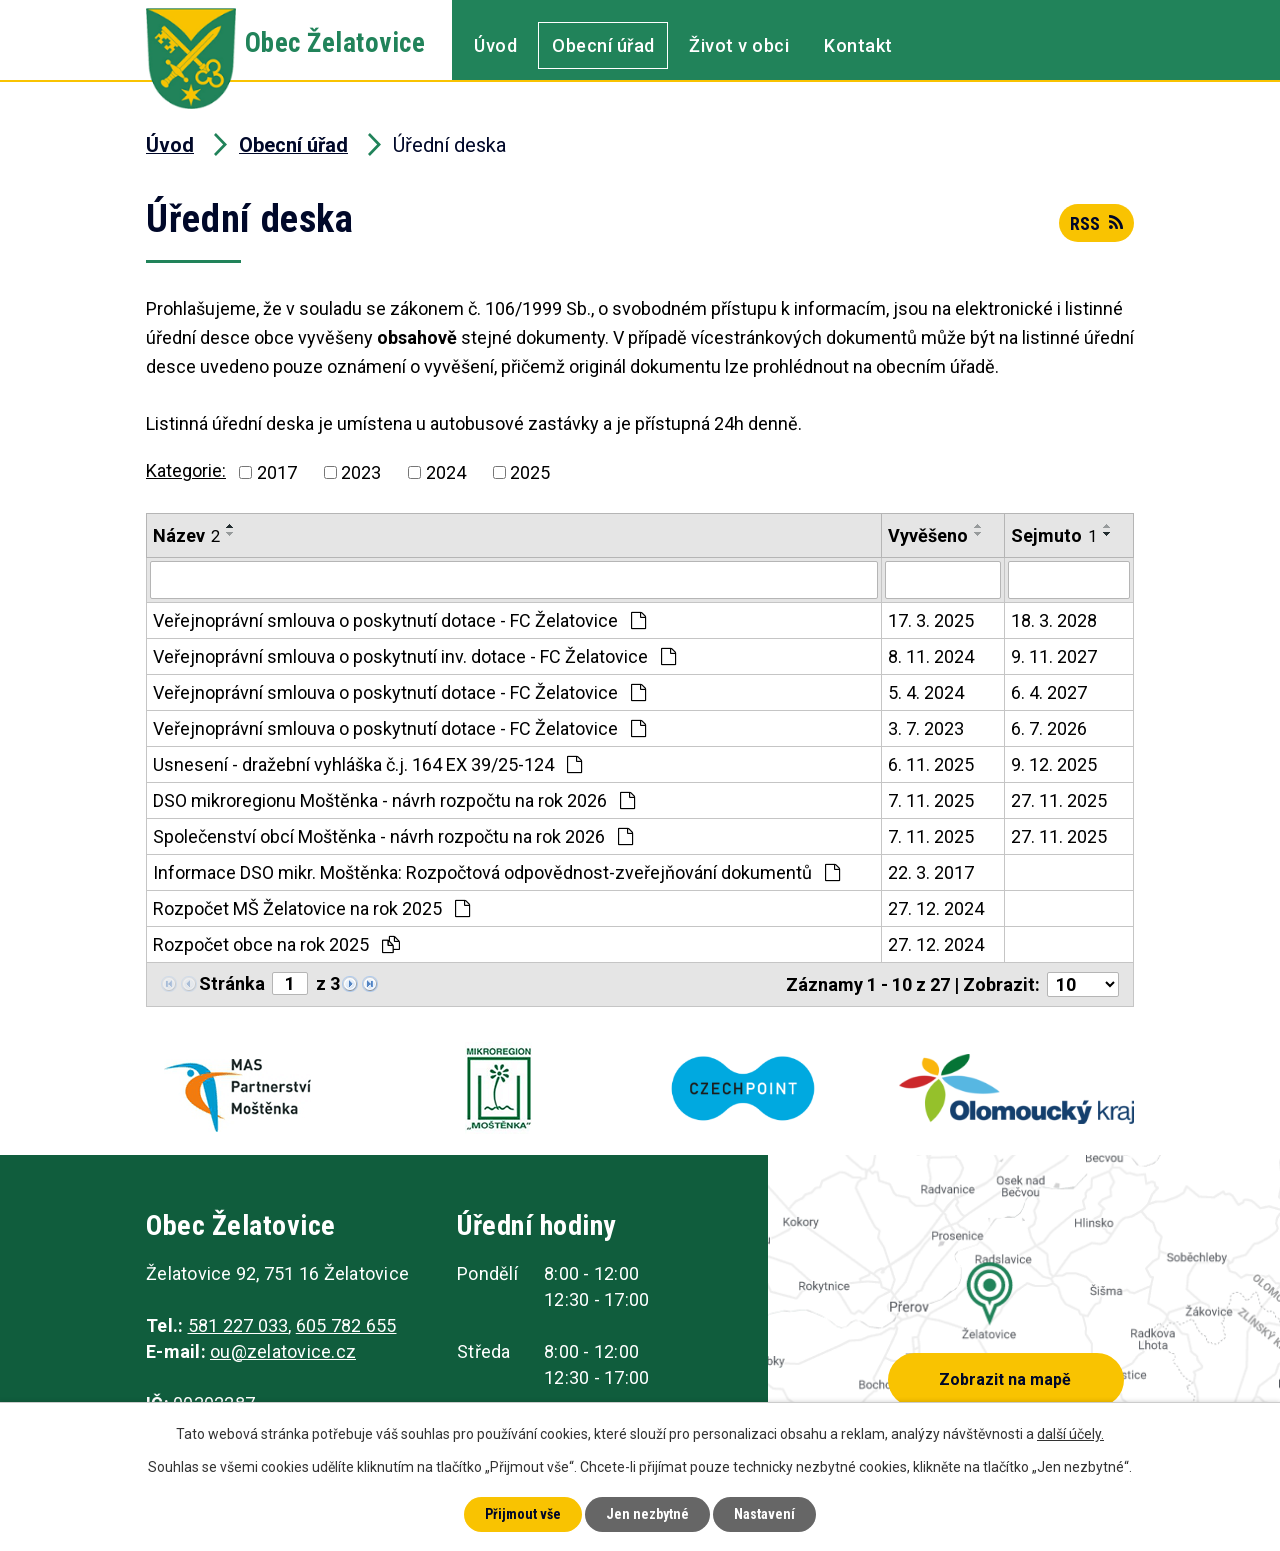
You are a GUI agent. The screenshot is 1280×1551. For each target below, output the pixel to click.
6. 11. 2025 (931, 764)
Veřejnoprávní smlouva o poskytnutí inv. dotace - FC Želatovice (414, 656)
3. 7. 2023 (926, 728)
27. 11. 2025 (1059, 800)
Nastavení (764, 1514)
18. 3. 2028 (1054, 620)
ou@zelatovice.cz (283, 1351)
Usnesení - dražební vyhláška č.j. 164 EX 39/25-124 (367, 764)
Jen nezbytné (647, 1514)
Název (186, 535)
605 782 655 (346, 1325)
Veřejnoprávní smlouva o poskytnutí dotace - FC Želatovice (399, 620)
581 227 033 (238, 1325)
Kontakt (858, 45)
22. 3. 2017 (931, 872)
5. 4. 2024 (926, 692)
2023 (361, 472)
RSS (1096, 223)
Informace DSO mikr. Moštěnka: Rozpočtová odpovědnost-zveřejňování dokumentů (496, 872)
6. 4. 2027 (1049, 692)
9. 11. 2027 (1054, 656)
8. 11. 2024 (931, 656)
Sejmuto (1054, 535)
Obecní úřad (603, 45)
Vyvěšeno (928, 535)
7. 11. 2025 (931, 800)
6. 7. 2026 (1049, 728)
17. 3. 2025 (931, 620)
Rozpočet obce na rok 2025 (276, 944)
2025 (530, 472)
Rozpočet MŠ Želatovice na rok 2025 (311, 908)
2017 (277, 472)
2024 (446, 472)
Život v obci (739, 45)
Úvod (495, 45)
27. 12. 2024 (936, 908)
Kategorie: (186, 470)
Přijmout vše (523, 1514)
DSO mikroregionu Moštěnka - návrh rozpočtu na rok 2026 (394, 800)
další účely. (1070, 1434)
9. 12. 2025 (1054, 764)
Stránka (232, 983)
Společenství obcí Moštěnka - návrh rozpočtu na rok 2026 (393, 836)
